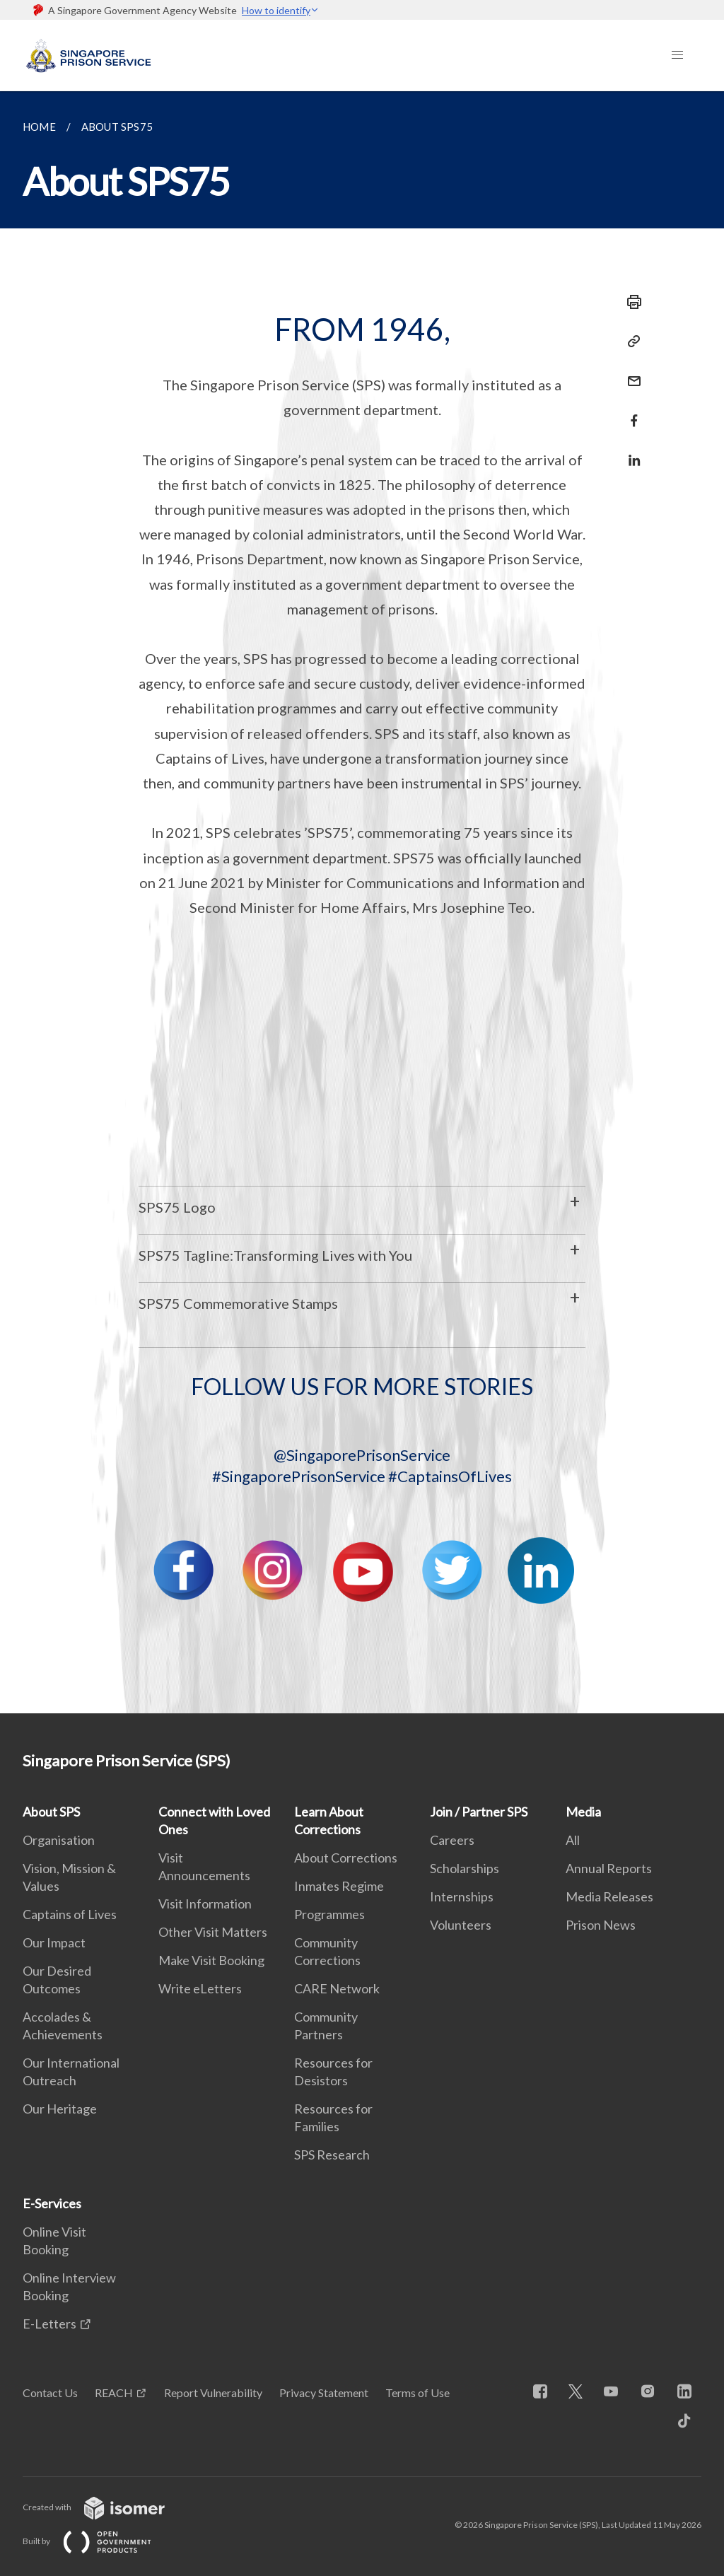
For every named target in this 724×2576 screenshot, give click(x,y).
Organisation (59, 1840)
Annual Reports (609, 1868)
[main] (362, 902)
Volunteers (460, 1925)
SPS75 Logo (177, 1207)
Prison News (601, 1925)
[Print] (630, 302)
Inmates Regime (339, 1886)
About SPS (51, 1811)
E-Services (52, 2203)
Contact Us (50, 2392)
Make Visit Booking (211, 1960)
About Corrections (345, 1857)
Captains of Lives (70, 1914)
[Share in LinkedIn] (630, 451)
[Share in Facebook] (630, 412)
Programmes (329, 1914)
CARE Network (337, 1988)
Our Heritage (60, 2108)
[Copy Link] (630, 342)
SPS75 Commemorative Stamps (238, 1303)
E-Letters (49, 2323)
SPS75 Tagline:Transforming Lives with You (275, 1255)
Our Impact (54, 1942)
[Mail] (630, 372)
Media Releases (609, 1896)
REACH (114, 2392)
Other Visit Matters (212, 1932)
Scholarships (464, 1868)
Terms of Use (417, 2392)
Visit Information (205, 1903)
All (573, 1840)
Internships (462, 1896)
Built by (98, 2541)
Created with (105, 2507)
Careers (452, 1840)
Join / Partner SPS (478, 1811)
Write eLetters (200, 1988)
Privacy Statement (323, 2392)
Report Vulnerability (213, 2392)
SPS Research (332, 2154)
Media (583, 1811)
